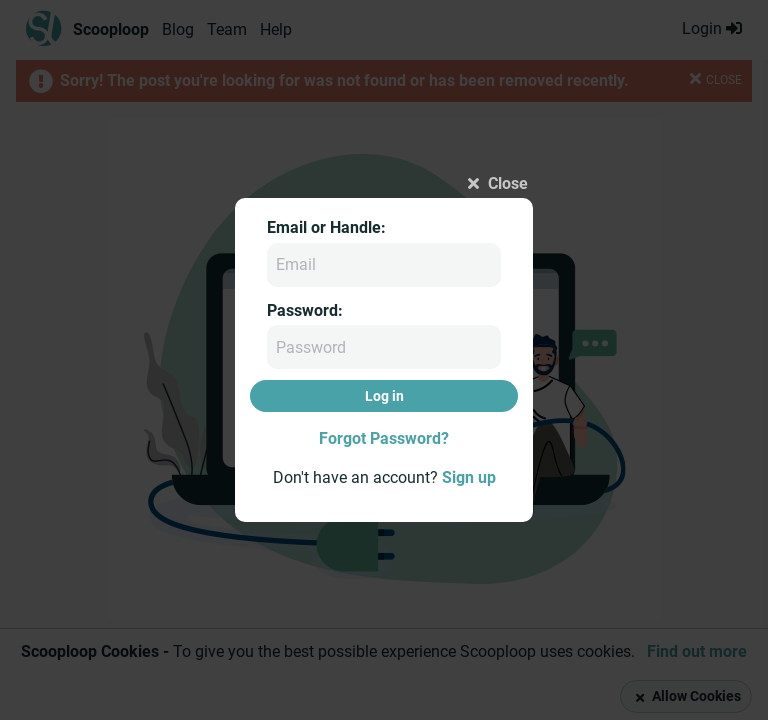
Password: (305, 310)
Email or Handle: (326, 227)
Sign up (469, 477)
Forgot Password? (384, 438)
